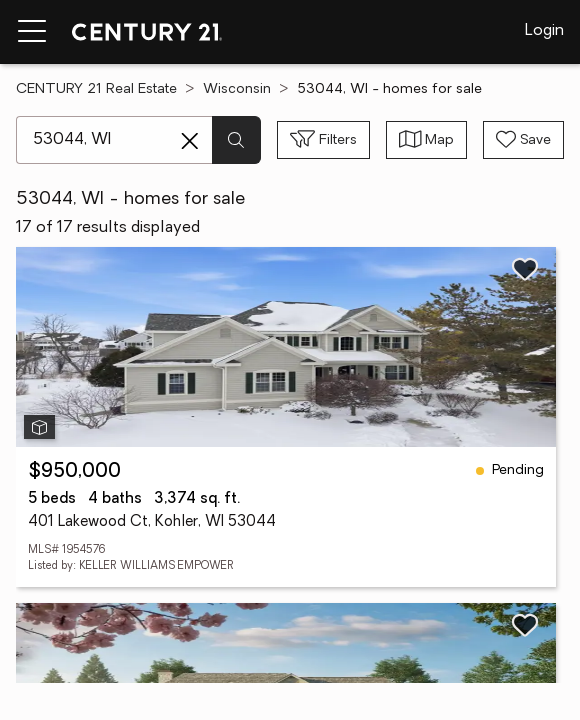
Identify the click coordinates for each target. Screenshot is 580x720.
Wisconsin (237, 89)
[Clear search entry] (190, 141)
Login (544, 31)
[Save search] (523, 140)
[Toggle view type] (427, 140)
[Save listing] (525, 269)
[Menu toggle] (32, 32)
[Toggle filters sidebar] (323, 140)
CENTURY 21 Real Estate (96, 89)
